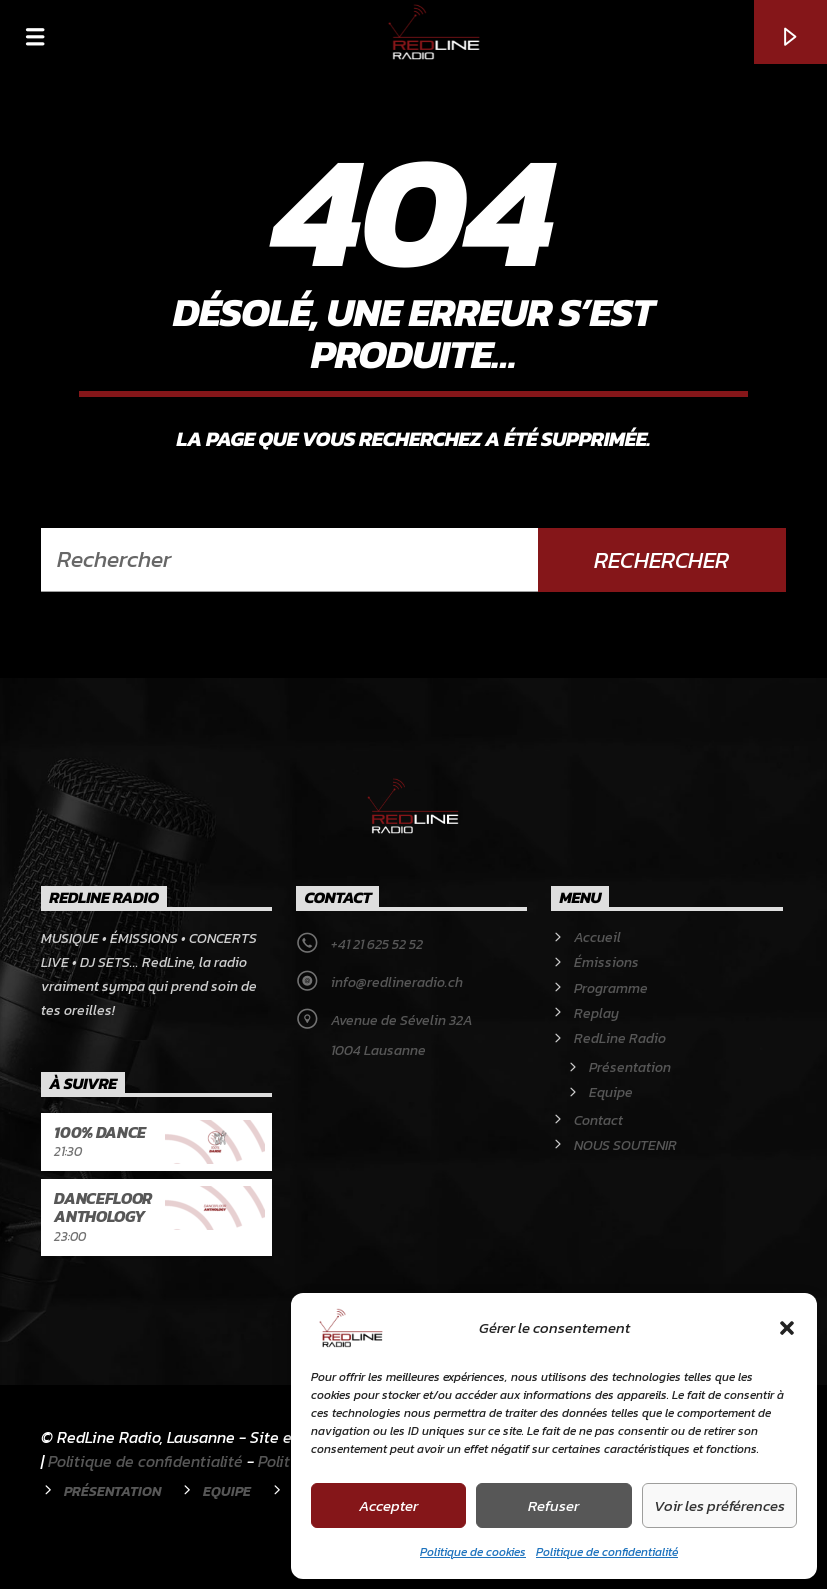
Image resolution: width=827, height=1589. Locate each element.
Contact (598, 1120)
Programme (611, 988)
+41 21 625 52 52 (377, 944)
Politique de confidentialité (607, 1552)
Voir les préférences (719, 1505)
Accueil (597, 937)
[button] (787, 1328)
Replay (596, 1013)
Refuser (553, 1505)
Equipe (611, 1092)
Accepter (388, 1505)
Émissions (606, 962)
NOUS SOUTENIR (625, 1145)
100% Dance (100, 1132)
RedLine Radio (620, 1038)
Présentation (630, 1067)
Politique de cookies (473, 1552)
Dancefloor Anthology (103, 1207)
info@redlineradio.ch (397, 982)
